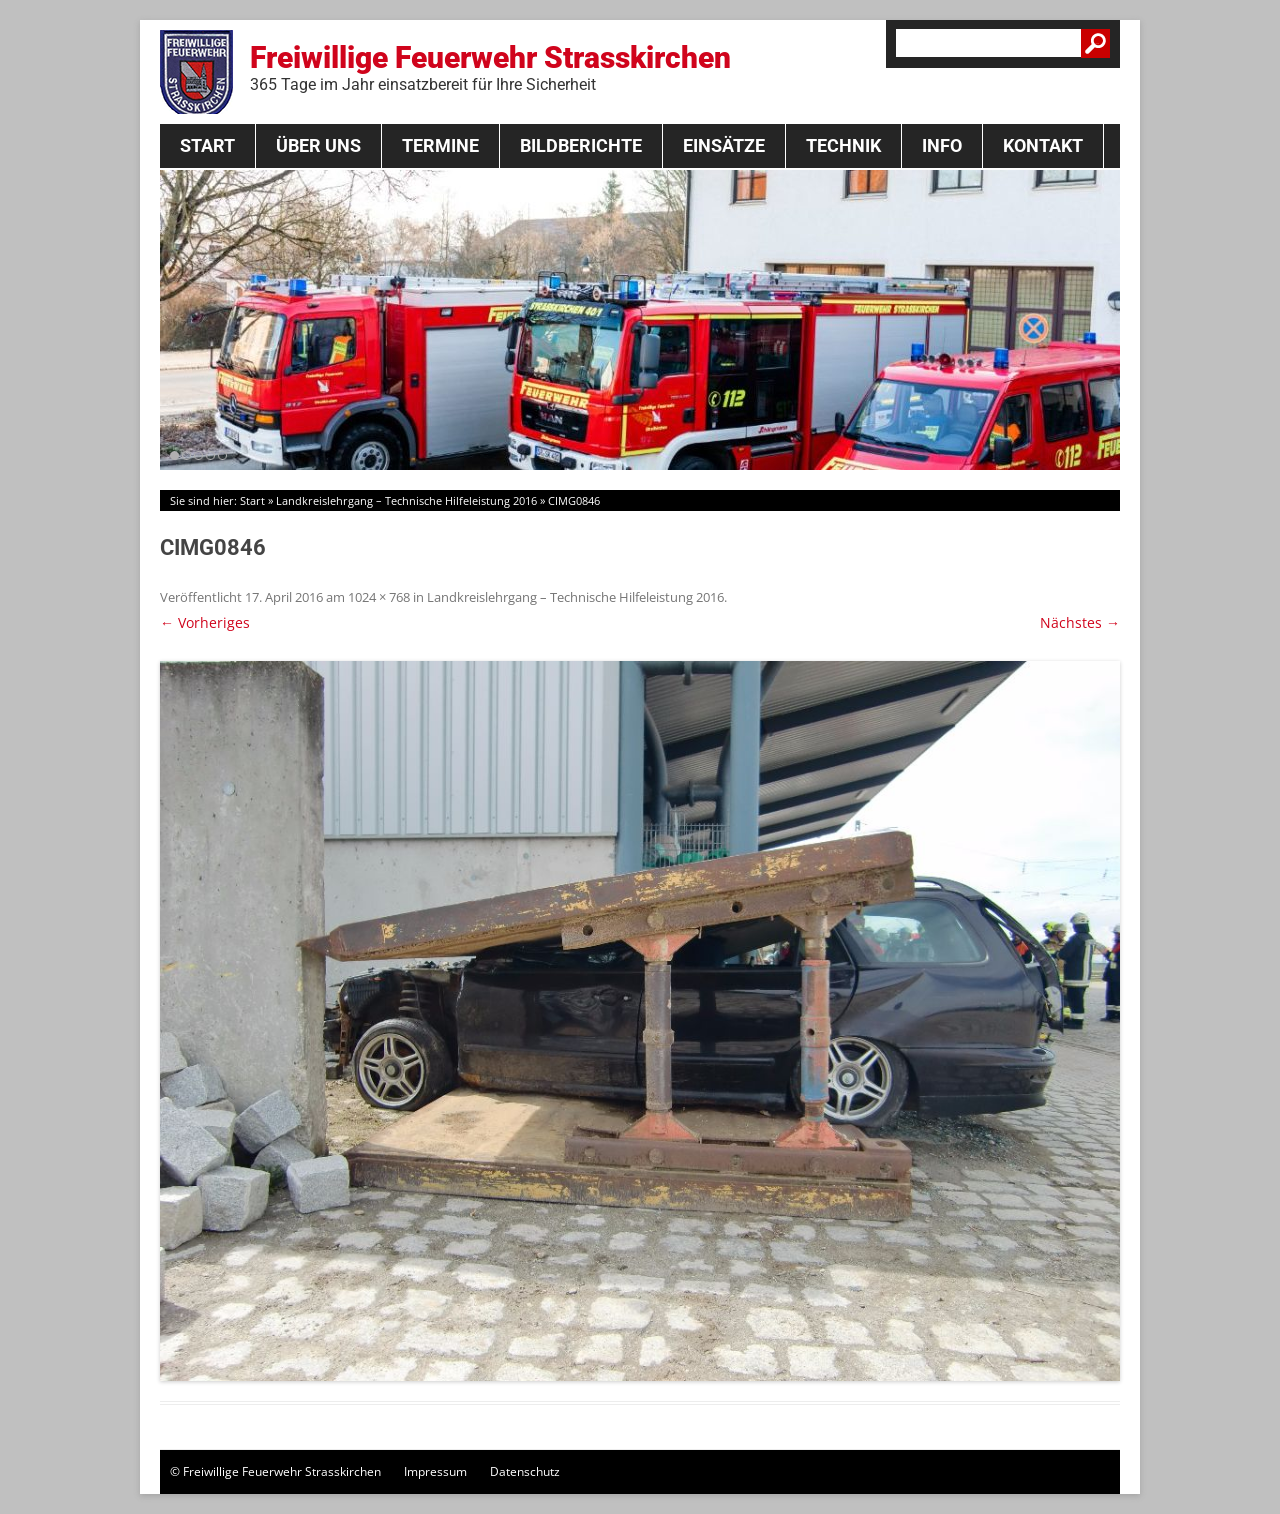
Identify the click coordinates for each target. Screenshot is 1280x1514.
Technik (843, 145)
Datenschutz (525, 1471)
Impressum (435, 1471)
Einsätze (724, 145)
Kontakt (1043, 145)
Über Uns (318, 145)
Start (207, 145)
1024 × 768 (379, 597)
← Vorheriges (205, 622)
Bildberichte (581, 145)
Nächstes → (1080, 622)
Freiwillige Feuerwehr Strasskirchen (490, 67)
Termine (440, 145)
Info (942, 145)
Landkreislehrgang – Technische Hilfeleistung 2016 (406, 500)
